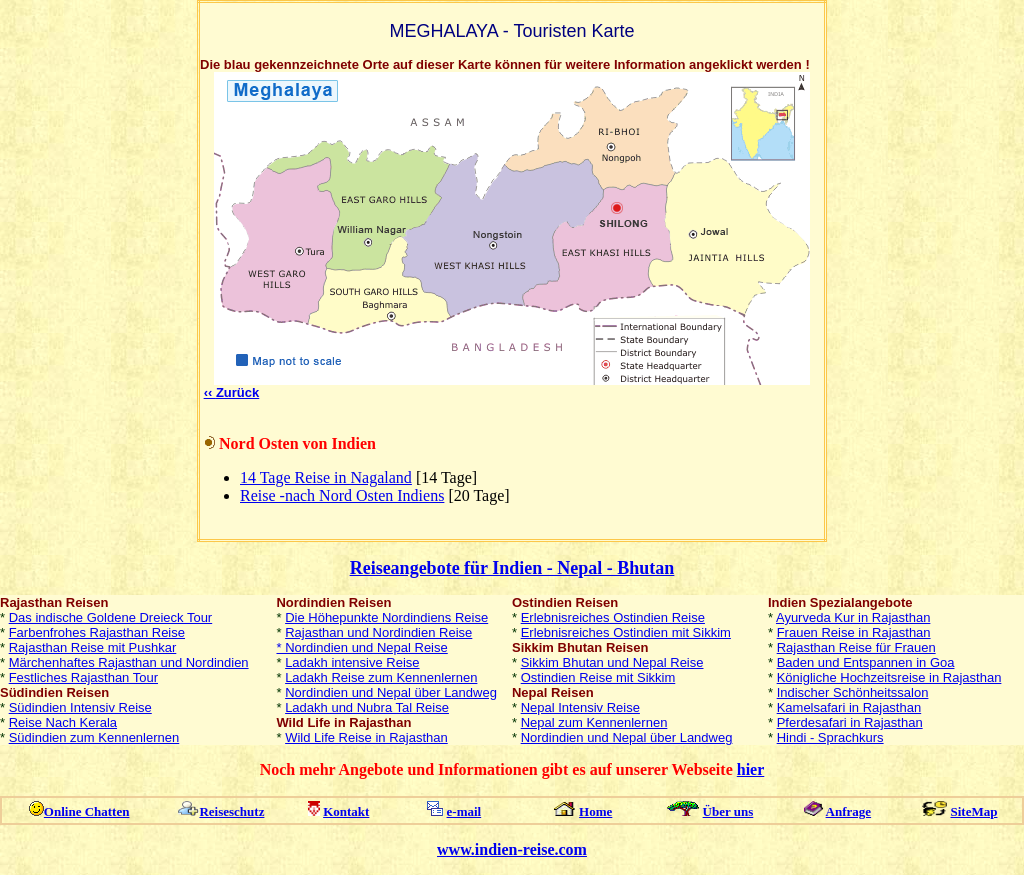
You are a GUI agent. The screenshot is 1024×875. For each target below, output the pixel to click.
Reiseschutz (231, 811)
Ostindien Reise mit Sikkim (598, 677)
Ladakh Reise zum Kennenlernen (381, 677)
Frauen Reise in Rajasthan (854, 632)
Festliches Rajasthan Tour (83, 677)
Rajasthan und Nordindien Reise (378, 632)
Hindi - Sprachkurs (830, 737)
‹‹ (232, 392)
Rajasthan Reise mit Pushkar (93, 647)
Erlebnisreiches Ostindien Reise (613, 617)
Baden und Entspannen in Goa (866, 662)
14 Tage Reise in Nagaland (326, 477)
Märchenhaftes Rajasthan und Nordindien (129, 662)
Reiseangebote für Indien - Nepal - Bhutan (512, 568)
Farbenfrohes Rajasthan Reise (97, 632)
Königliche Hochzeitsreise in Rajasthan (889, 677)
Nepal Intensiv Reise (580, 707)
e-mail (464, 811)
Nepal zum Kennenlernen (594, 722)
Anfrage (849, 811)
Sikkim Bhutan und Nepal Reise (612, 662)
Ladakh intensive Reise (352, 662)
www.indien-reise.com (512, 849)
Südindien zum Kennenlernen (94, 737)
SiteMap (974, 811)
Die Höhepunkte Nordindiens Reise (386, 617)
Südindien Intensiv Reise (80, 707)
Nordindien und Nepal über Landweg (391, 692)
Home (595, 811)
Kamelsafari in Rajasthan (849, 707)
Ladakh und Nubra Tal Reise (367, 707)
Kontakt (346, 811)
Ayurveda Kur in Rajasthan (853, 617)
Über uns (728, 811)
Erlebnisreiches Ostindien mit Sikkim (626, 632)
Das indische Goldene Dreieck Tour (111, 617)
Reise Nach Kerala (63, 722)
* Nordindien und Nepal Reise (361, 647)
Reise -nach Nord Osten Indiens (342, 495)
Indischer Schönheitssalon (853, 692)
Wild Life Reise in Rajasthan (366, 737)
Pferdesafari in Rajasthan (850, 722)
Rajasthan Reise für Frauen (856, 647)
